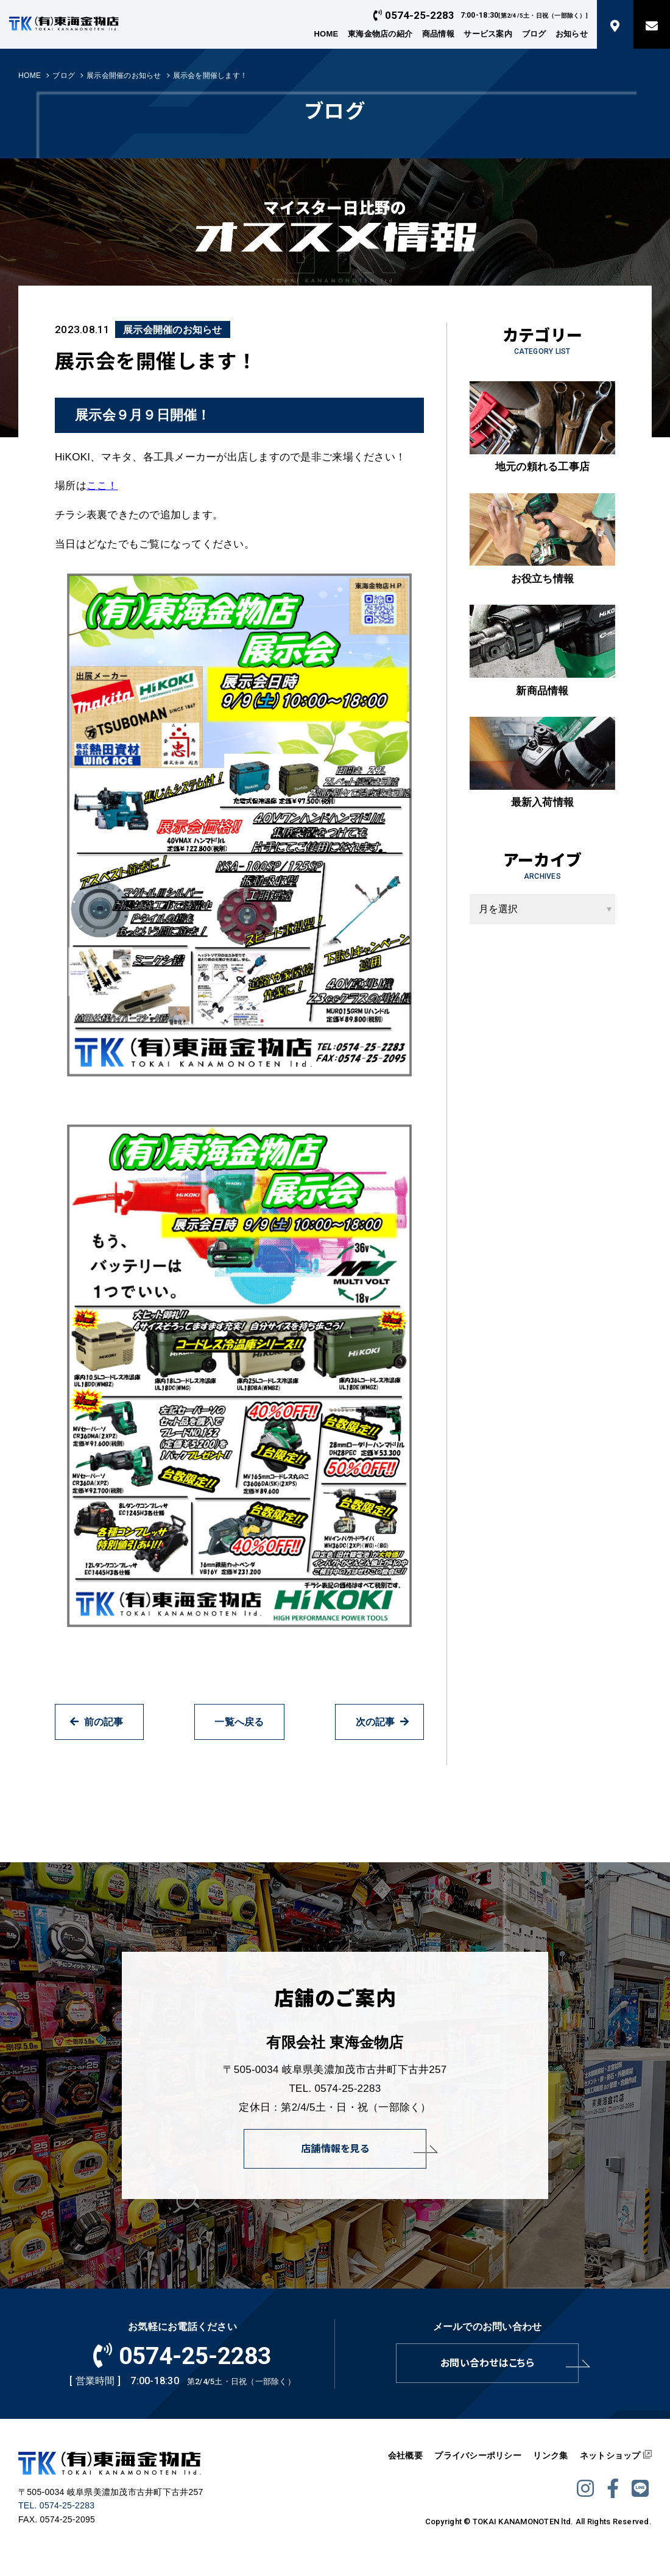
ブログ (534, 33)
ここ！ (102, 485)
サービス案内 (488, 33)
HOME (326, 33)
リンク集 (550, 2455)
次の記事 (382, 1721)
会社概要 (405, 2455)
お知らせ (571, 33)
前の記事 (96, 1721)
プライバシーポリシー (477, 2455)
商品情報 (438, 33)
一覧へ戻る (239, 1721)
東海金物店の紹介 (380, 33)
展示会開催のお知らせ (123, 75)
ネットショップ (610, 2455)
